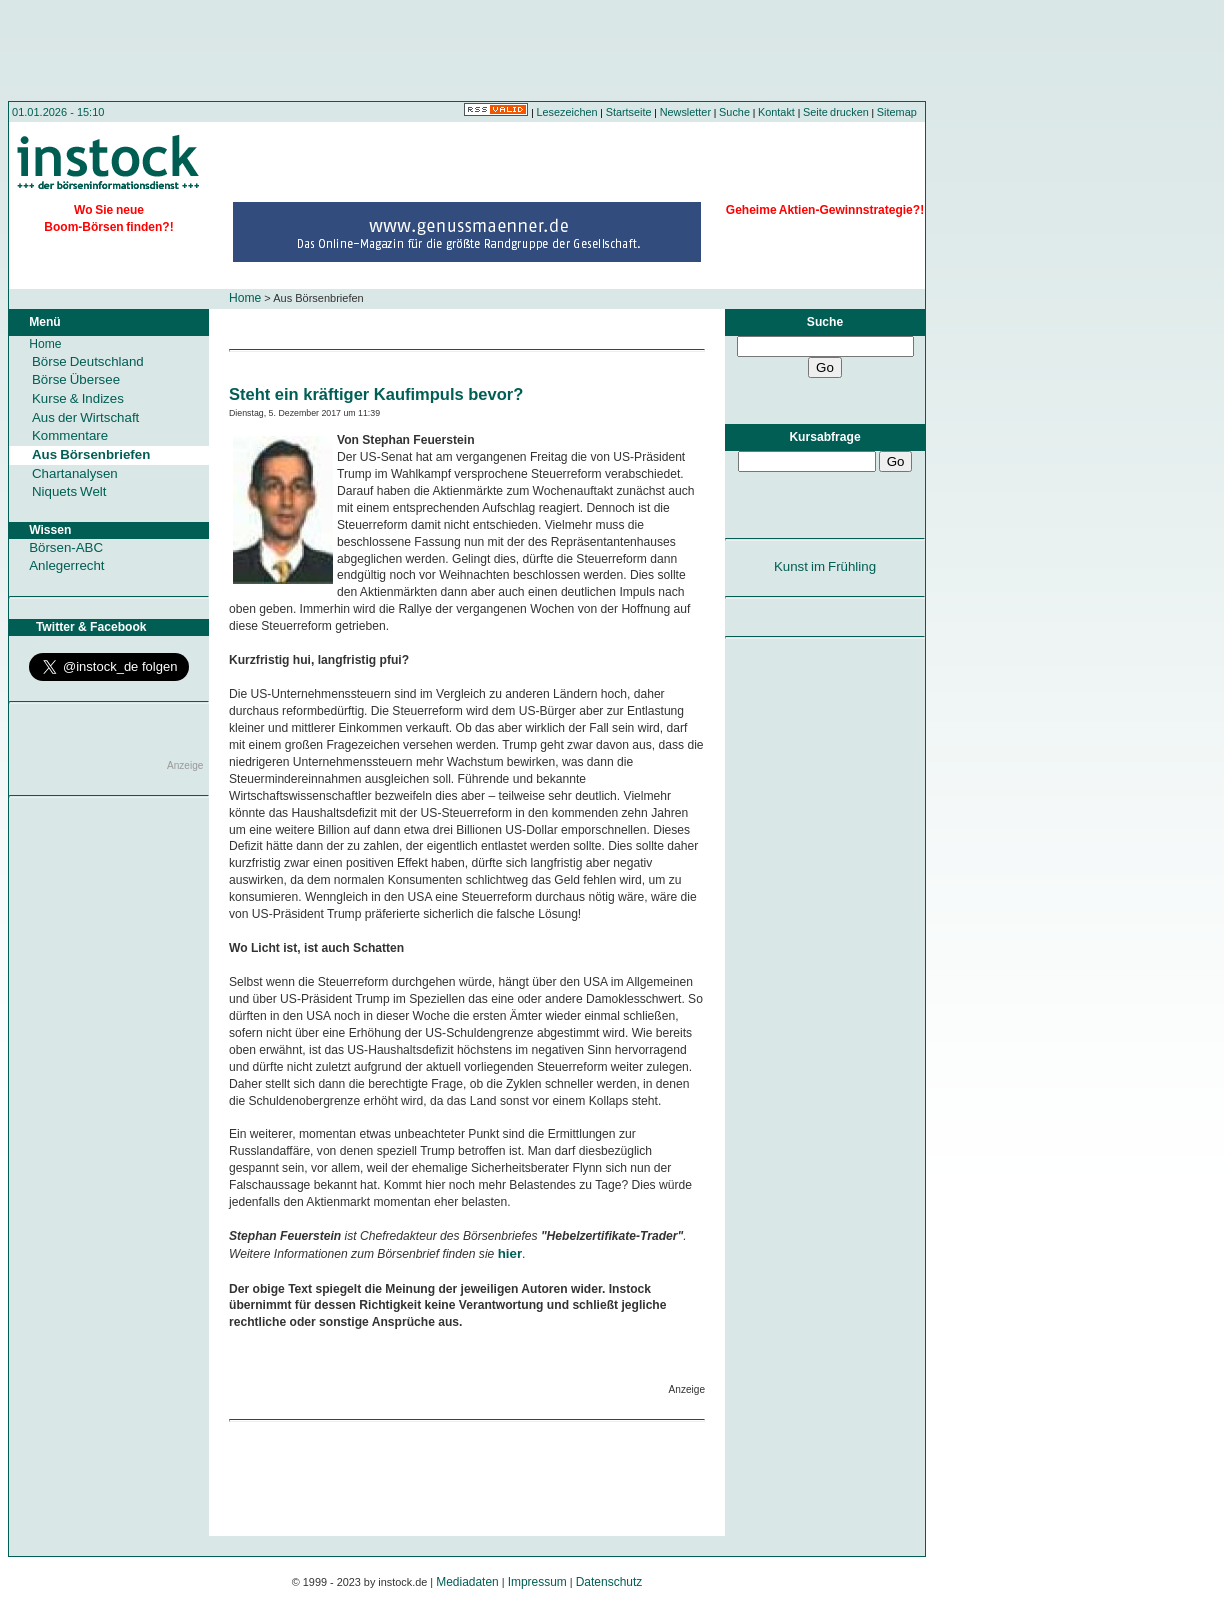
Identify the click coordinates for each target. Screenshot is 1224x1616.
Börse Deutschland (88, 361)
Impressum (537, 1582)
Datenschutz (609, 1582)
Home (245, 298)
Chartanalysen (75, 473)
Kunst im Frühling (825, 566)
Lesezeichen (567, 112)
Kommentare (70, 435)
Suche (734, 112)
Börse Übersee (76, 379)
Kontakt (776, 112)
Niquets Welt (69, 491)
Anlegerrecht (66, 565)
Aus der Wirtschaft (85, 417)
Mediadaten (467, 1582)
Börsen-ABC (66, 547)
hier (510, 1253)
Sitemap (897, 112)
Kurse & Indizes (78, 398)
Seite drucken (836, 112)
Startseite (629, 112)
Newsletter (685, 112)
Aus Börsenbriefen (91, 454)
